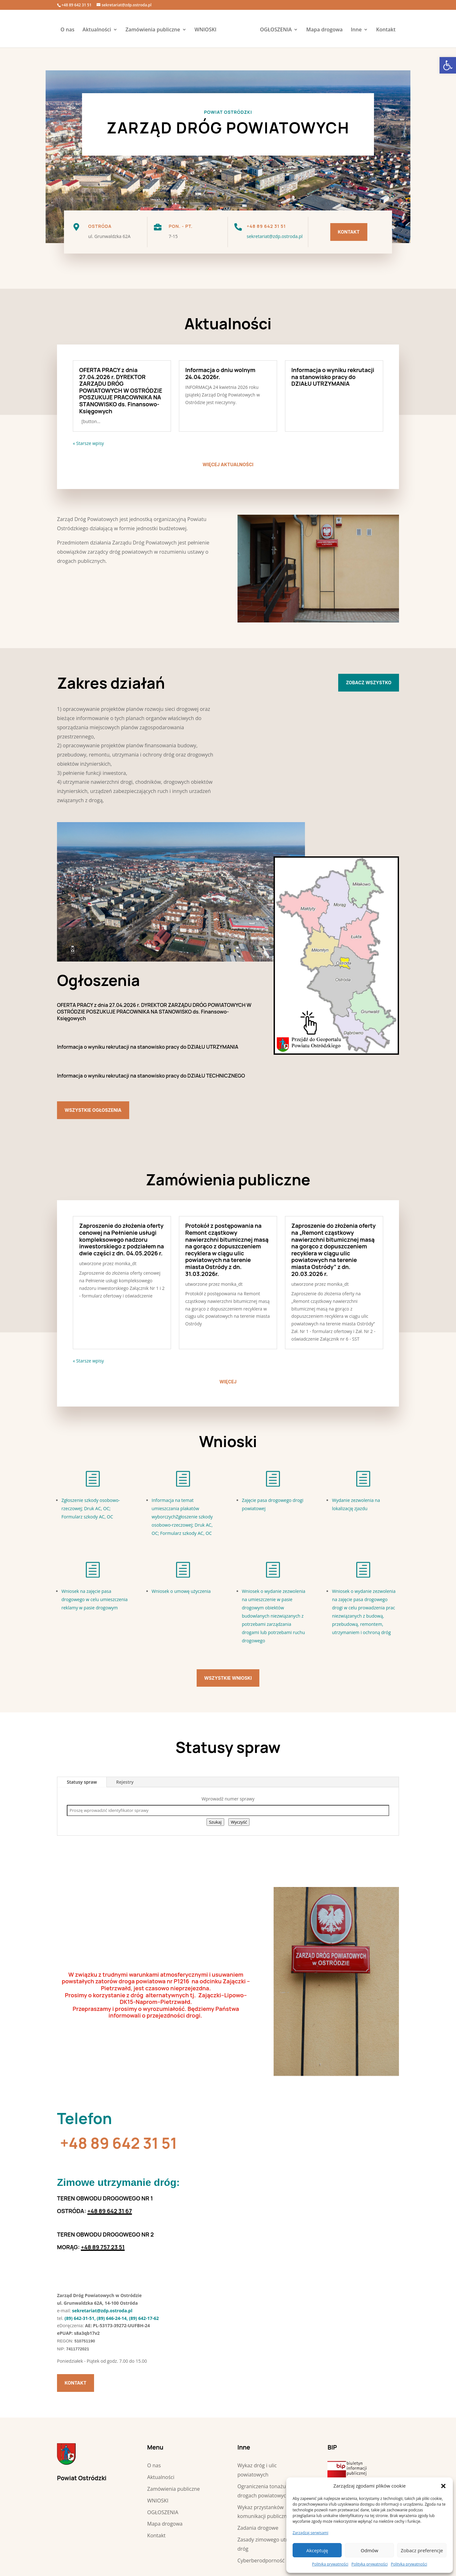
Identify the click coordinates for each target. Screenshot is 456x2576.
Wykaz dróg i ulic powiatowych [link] (257, 2470)
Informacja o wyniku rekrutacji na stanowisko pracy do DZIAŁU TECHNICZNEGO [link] (151, 1075)
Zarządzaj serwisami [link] (310, 2532)
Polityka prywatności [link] (330, 2564)
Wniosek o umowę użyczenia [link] (181, 1591)
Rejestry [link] (125, 1782)
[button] (443, 2486)
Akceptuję (317, 2550)
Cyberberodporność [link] (261, 2560)
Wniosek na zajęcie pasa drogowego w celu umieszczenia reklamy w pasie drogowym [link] (94, 1599)
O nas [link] (70, 30)
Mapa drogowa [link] (322, 30)
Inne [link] (353, 30)
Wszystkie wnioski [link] (228, 1678)
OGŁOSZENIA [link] (273, 30)
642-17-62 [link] (148, 2318)
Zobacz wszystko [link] (368, 682)
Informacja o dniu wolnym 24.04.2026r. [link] (220, 373)
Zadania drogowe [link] (258, 2527)
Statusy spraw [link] (82, 1782)
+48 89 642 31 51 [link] (118, 2143)
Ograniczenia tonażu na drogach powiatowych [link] (265, 2491)
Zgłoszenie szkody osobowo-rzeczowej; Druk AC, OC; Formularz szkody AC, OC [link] (90, 1508)
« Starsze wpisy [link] (88, 443)
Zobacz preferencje (422, 2550)
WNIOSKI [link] (208, 30)
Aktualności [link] (99, 30)
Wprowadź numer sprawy (228, 1799)
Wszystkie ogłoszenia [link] (93, 1110)
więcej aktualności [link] (228, 464)
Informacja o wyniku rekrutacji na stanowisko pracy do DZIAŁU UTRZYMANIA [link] (332, 376)
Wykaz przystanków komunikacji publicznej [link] (264, 2512)
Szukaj (215, 1822)
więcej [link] (228, 1381)
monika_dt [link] (125, 1263)
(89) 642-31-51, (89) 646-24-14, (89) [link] (101, 2318)
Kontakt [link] (383, 30)
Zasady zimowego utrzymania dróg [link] (272, 2544)
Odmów (369, 2550)
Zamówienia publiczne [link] (155, 30)
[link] (448, 65)
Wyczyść (239, 1822)
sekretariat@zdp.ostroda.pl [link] (275, 236)
